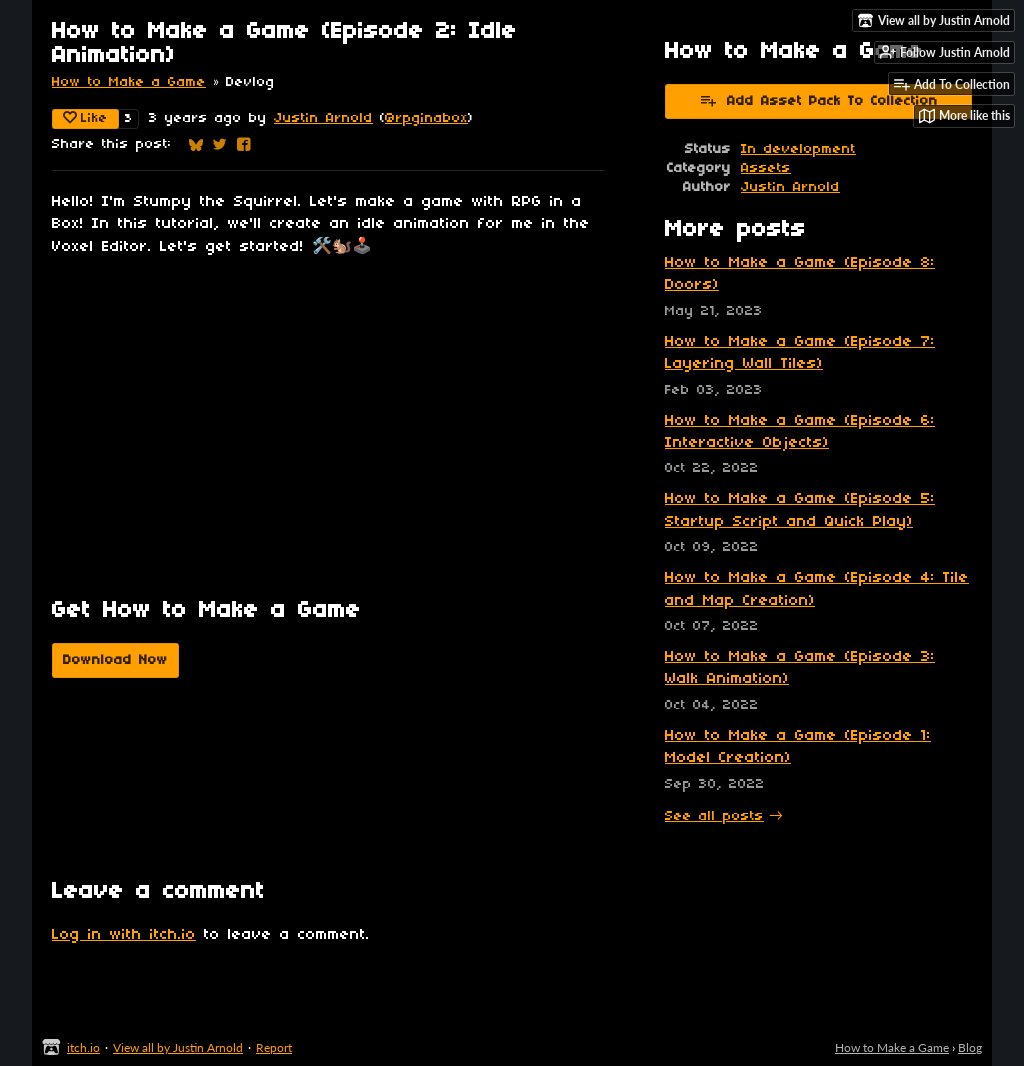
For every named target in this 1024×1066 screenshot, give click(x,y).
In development (798, 149)
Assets (766, 168)
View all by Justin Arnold (178, 1047)
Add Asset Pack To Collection (818, 100)
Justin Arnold (323, 118)
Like (85, 118)
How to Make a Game (129, 82)
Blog (970, 1047)
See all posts (714, 816)
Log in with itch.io (124, 935)
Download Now (115, 660)
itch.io (83, 1047)
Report (274, 1047)
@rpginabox (426, 118)
